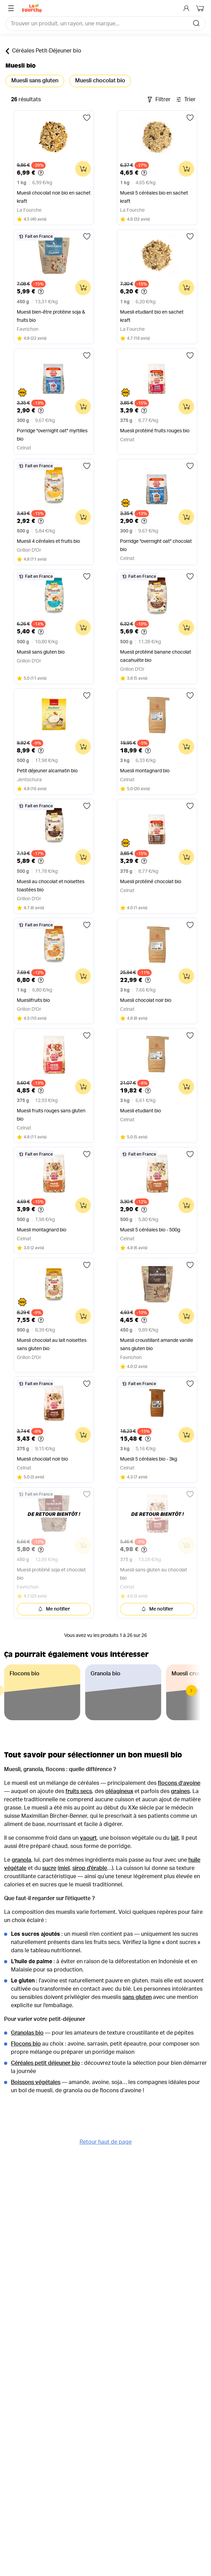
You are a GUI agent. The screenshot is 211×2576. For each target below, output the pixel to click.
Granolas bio (27, 2033)
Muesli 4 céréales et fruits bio (48, 541)
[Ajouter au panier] (83, 168)
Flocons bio (26, 2044)
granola (21, 1860)
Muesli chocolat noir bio (145, 1000)
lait (175, 1838)
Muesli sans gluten (34, 80)
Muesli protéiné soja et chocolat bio (51, 1574)
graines (180, 1791)
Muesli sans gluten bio (41, 652)
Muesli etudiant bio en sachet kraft (152, 316)
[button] (191, 1690)
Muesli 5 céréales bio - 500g (150, 1230)
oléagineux (119, 1791)
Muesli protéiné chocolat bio (150, 881)
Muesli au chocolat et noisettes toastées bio (50, 885)
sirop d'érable (89, 1868)
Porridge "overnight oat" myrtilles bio (52, 435)
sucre (49, 1868)
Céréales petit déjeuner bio (45, 2063)
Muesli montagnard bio (144, 771)
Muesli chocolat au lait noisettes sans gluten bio (51, 1344)
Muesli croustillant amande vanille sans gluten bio (156, 1344)
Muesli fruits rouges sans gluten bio (51, 1115)
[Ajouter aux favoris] (87, 118)
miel (64, 1868)
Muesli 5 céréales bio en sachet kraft (154, 197)
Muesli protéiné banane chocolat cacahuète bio (155, 656)
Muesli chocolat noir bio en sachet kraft (54, 197)
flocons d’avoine (179, 1783)
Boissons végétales (35, 2082)
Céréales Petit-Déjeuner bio (43, 51)
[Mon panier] (201, 8)
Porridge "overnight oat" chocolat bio (156, 545)
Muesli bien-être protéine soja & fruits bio (51, 316)
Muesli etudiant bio (140, 1111)
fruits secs (79, 1791)
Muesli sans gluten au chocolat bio (153, 1574)
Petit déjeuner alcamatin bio (47, 771)
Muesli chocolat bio (100, 80)
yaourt (88, 1838)
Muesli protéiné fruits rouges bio (154, 431)
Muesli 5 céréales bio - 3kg (148, 1459)
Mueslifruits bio (33, 1000)
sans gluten (137, 1997)
